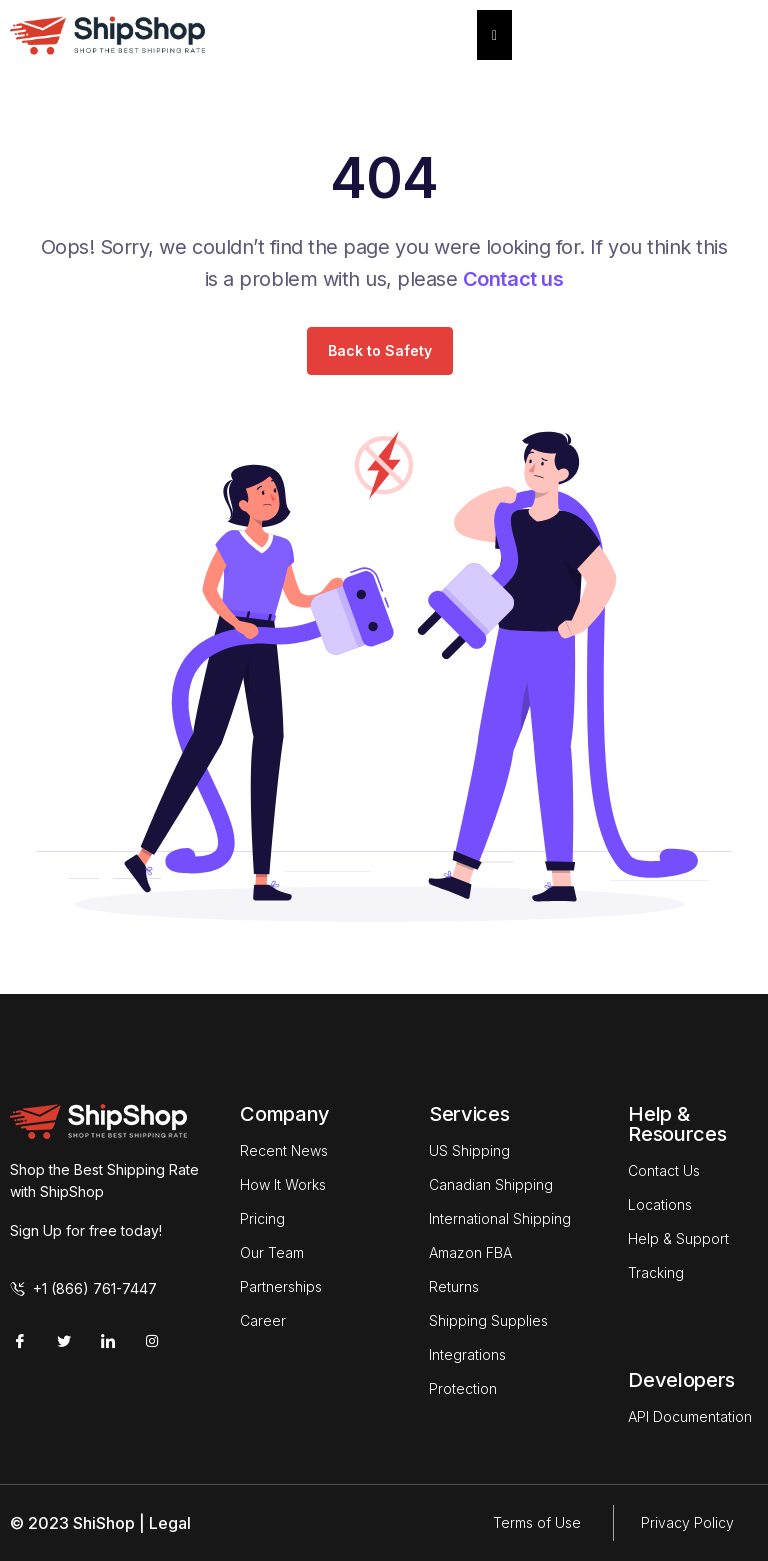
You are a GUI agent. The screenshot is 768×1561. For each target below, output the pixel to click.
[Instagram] (152, 1340)
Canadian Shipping (491, 1184)
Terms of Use (537, 1522)
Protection (463, 1388)
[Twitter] (64, 1340)
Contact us (513, 279)
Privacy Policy (687, 1522)
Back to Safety (380, 350)
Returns (454, 1286)
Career (263, 1320)
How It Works (283, 1184)
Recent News (284, 1150)
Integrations (467, 1354)
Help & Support (678, 1238)
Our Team (272, 1252)
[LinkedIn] (108, 1340)
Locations (660, 1204)
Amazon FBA (470, 1252)
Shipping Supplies (488, 1320)
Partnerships (281, 1286)
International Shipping (500, 1218)
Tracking (656, 1272)
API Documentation (690, 1416)
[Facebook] (20, 1340)
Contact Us (664, 1170)
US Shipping (469, 1150)
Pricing (262, 1218)
